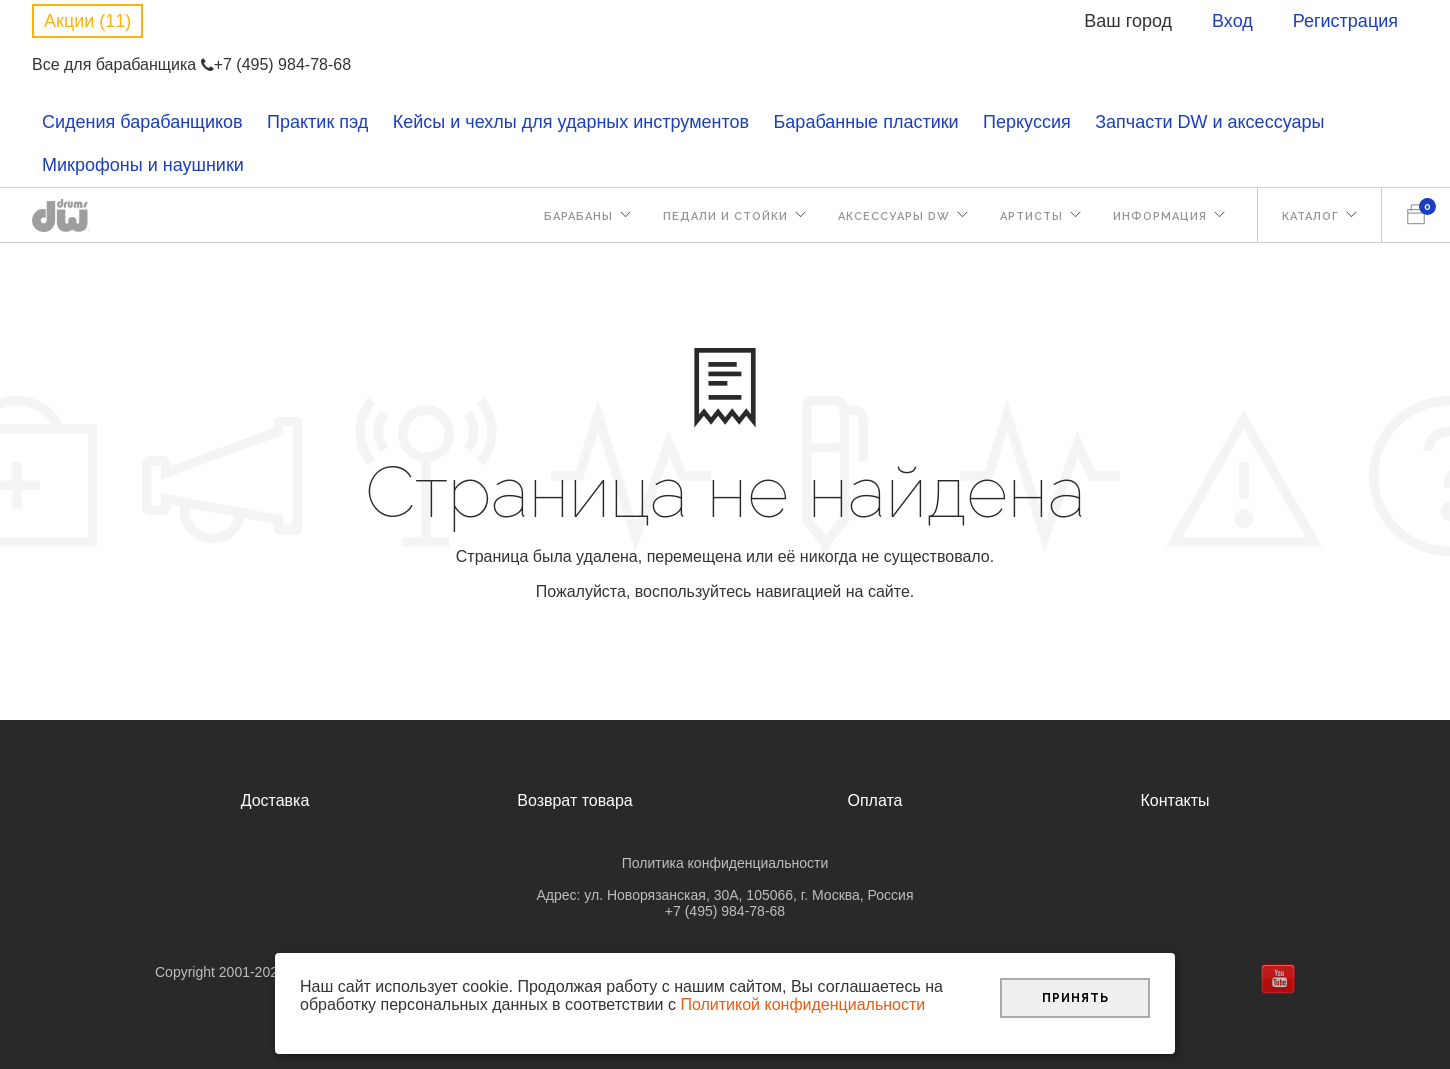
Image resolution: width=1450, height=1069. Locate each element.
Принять (1075, 998)
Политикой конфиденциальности (802, 1004)
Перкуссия (1027, 122)
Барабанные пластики (866, 122)
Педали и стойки (725, 216)
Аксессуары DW (894, 216)
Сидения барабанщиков (142, 122)
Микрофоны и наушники (143, 165)
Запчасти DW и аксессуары (1209, 122)
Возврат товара (575, 800)
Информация (1160, 216)
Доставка (275, 800)
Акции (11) (87, 21)
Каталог (1310, 216)
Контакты (1174, 800)
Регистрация (1345, 21)
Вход (1232, 21)
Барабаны (578, 216)
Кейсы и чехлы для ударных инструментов (571, 122)
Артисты (1031, 216)
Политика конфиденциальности (725, 863)
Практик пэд (317, 122)
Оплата (874, 800)
